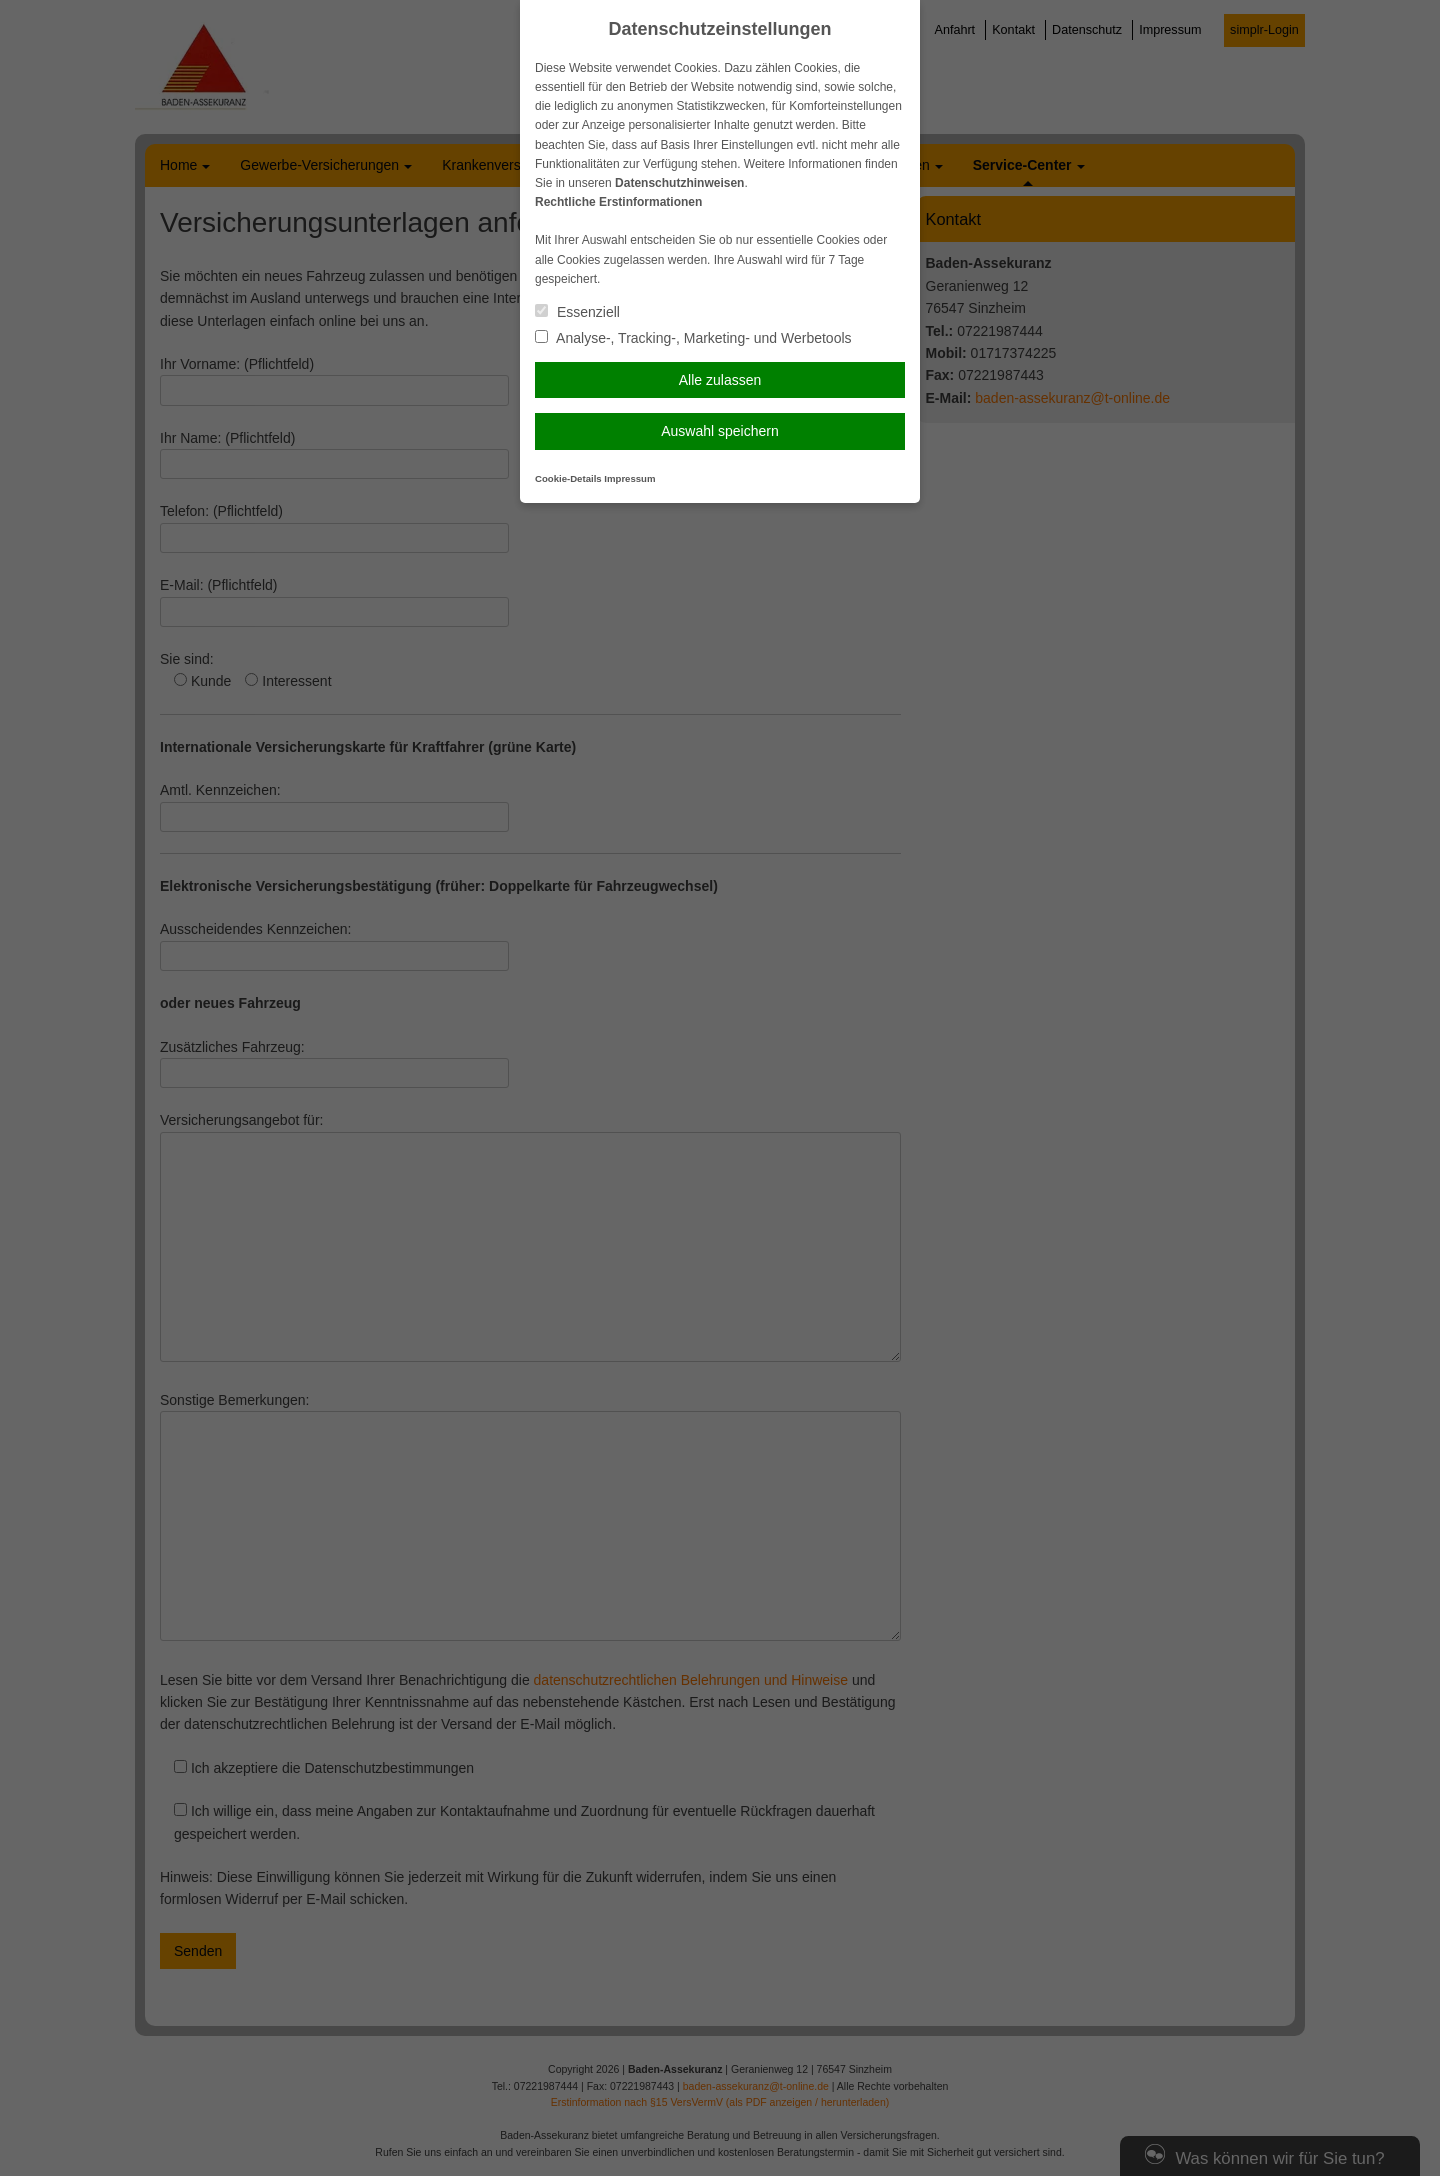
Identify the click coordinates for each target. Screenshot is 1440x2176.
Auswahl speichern (720, 431)
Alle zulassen (720, 380)
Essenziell (577, 312)
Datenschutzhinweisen (679, 183)
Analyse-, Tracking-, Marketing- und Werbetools (693, 338)
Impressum (629, 478)
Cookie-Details (568, 478)
